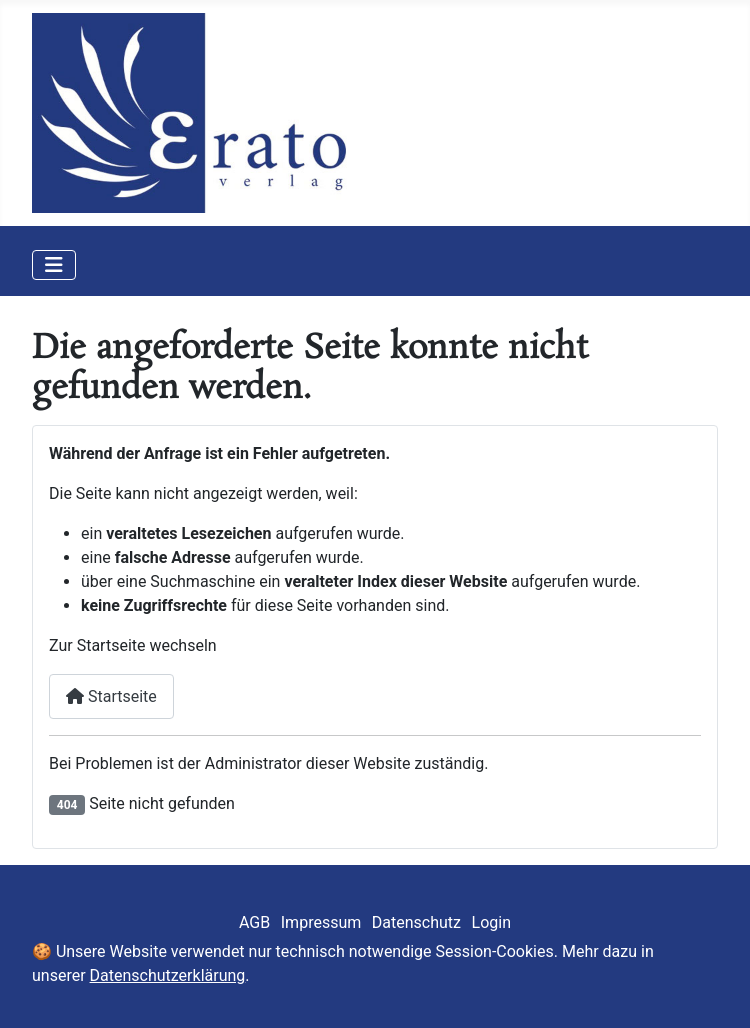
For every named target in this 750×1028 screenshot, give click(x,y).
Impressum (321, 922)
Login (491, 922)
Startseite (111, 696)
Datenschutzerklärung (168, 975)
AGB (254, 922)
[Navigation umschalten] (54, 265)
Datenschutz (416, 922)
